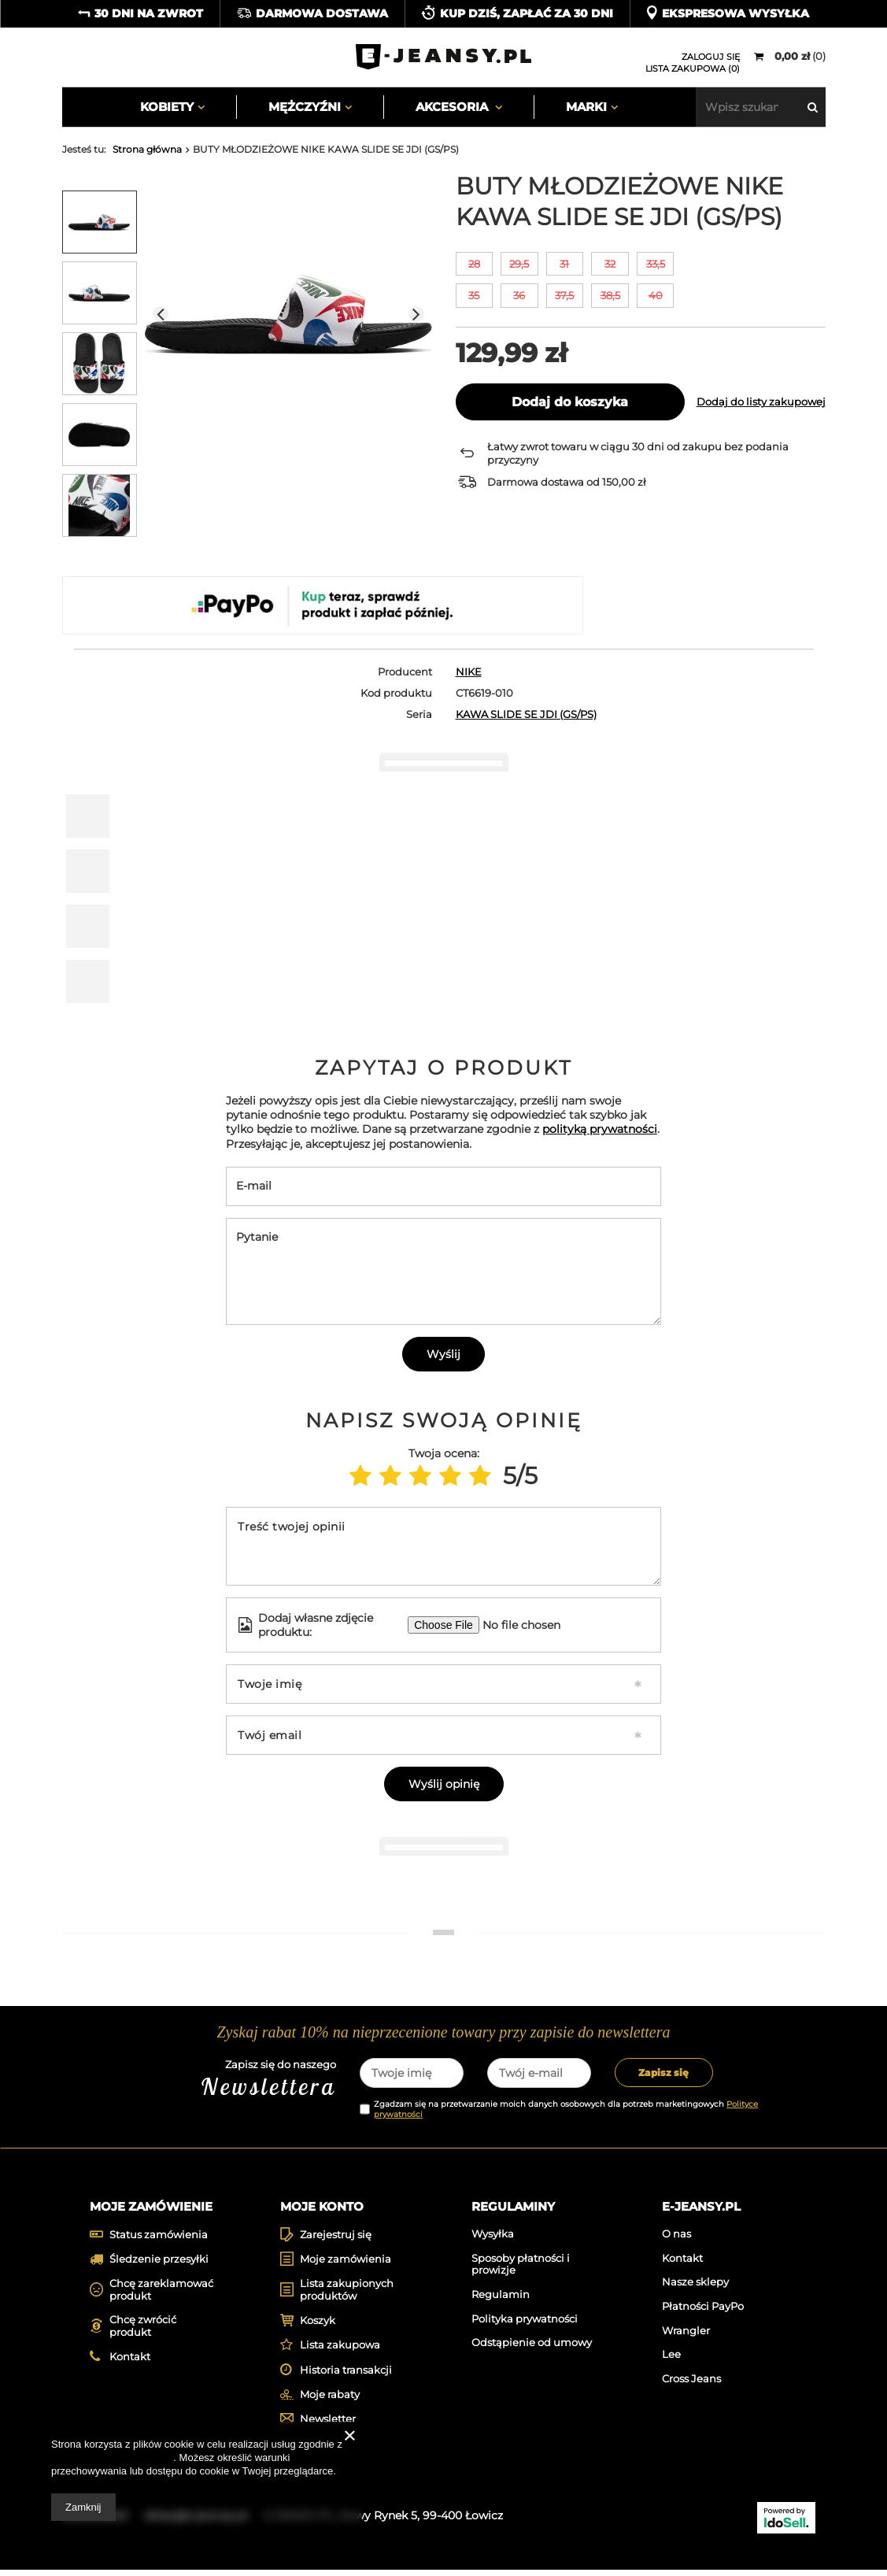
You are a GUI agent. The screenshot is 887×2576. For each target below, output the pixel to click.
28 (474, 263)
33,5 (655, 263)
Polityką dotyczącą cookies (112, 2457)
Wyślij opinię (443, 1784)
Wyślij (443, 1354)
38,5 (610, 295)
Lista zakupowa (340, 2351)
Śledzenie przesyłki (159, 2265)
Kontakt (129, 2362)
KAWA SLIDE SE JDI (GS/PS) (526, 714)
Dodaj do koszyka (570, 401)
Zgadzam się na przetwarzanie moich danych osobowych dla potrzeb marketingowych (566, 2109)
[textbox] (761, 107)
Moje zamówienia (345, 2265)
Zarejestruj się (335, 2240)
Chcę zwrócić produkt (142, 2331)
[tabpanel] (154, 1898)
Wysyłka (492, 2239)
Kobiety (167, 106)
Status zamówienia (158, 2240)
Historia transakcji (346, 2376)
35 (473, 295)
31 (564, 263)
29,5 (519, 263)
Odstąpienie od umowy (531, 2348)
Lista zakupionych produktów (347, 2295)
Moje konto (322, 2206)
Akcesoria (453, 106)
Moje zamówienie (151, 2206)
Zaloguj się (711, 56)
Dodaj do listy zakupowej (761, 401)
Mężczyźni (304, 106)
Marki (586, 106)
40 (656, 295)
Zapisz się (663, 2072)
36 (519, 295)
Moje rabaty (330, 2400)
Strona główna (147, 149)
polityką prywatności (599, 1129)
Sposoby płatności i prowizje (520, 2270)
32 (609, 263)
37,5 (564, 295)
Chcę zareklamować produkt (161, 2295)
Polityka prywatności (524, 2324)
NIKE (469, 671)
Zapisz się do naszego (220, 2080)
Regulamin (500, 2300)
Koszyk (317, 2326)
